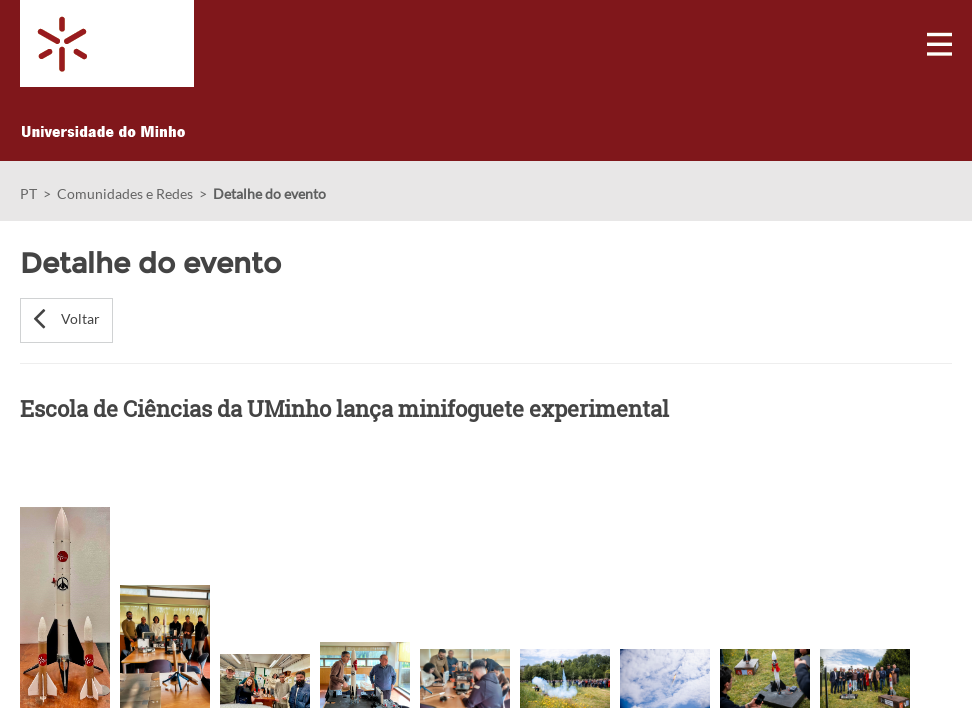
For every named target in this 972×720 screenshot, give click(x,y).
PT (28, 193)
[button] (66, 320)
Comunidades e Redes (125, 193)
